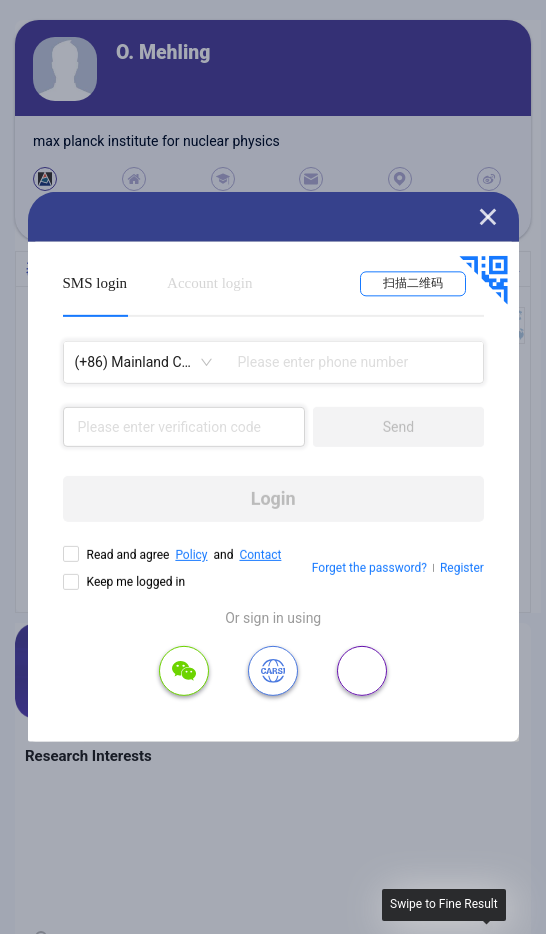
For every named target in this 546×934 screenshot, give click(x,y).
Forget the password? (369, 568)
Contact (260, 555)
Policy (191, 555)
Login (273, 498)
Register (462, 568)
